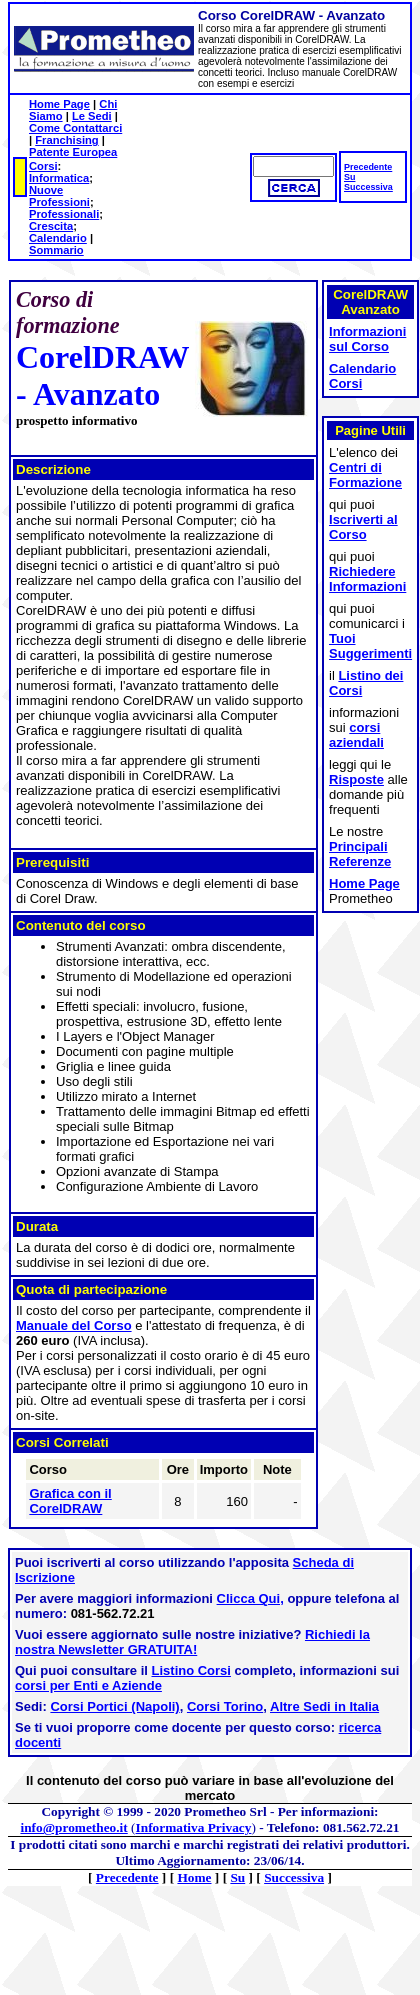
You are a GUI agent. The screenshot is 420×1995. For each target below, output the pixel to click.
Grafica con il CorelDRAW (70, 1501)
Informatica (59, 178)
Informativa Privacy (194, 1827)
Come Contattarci (75, 128)
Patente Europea (73, 152)
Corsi (43, 166)
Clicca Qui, (250, 1598)
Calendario (58, 238)
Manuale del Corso (74, 1325)
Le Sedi (92, 116)
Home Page (59, 104)
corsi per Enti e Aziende (88, 1685)
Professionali (64, 214)
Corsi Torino (225, 1706)
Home (194, 1877)
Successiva (368, 187)
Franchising (66, 140)
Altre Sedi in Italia (324, 1706)
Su (349, 177)
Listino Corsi (191, 1670)
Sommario (56, 250)
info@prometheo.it (73, 1827)
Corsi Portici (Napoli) (114, 1706)
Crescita (51, 226)
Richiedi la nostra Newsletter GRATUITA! (192, 1642)
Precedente (368, 167)
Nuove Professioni (59, 196)
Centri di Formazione (365, 475)
